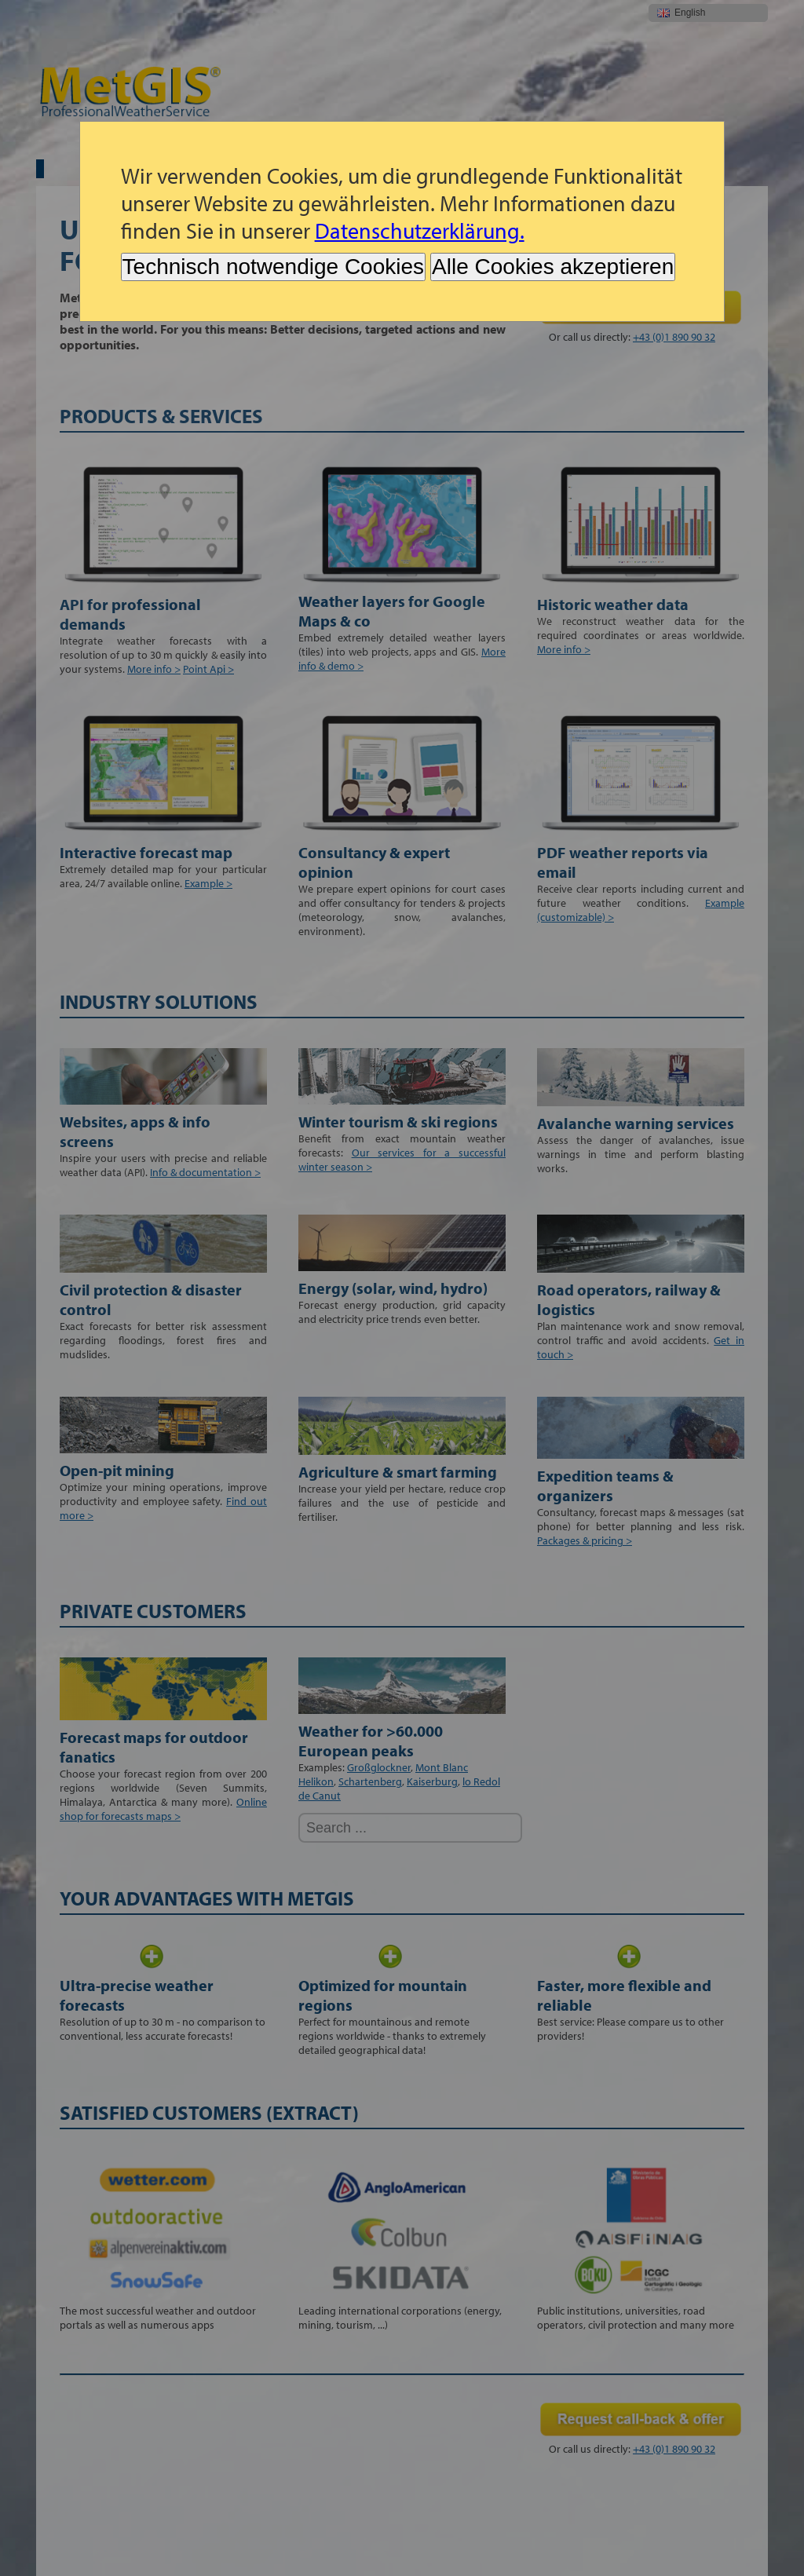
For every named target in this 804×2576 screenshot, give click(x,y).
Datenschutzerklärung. (419, 230)
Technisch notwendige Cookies (273, 266)
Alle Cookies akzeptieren (553, 266)
